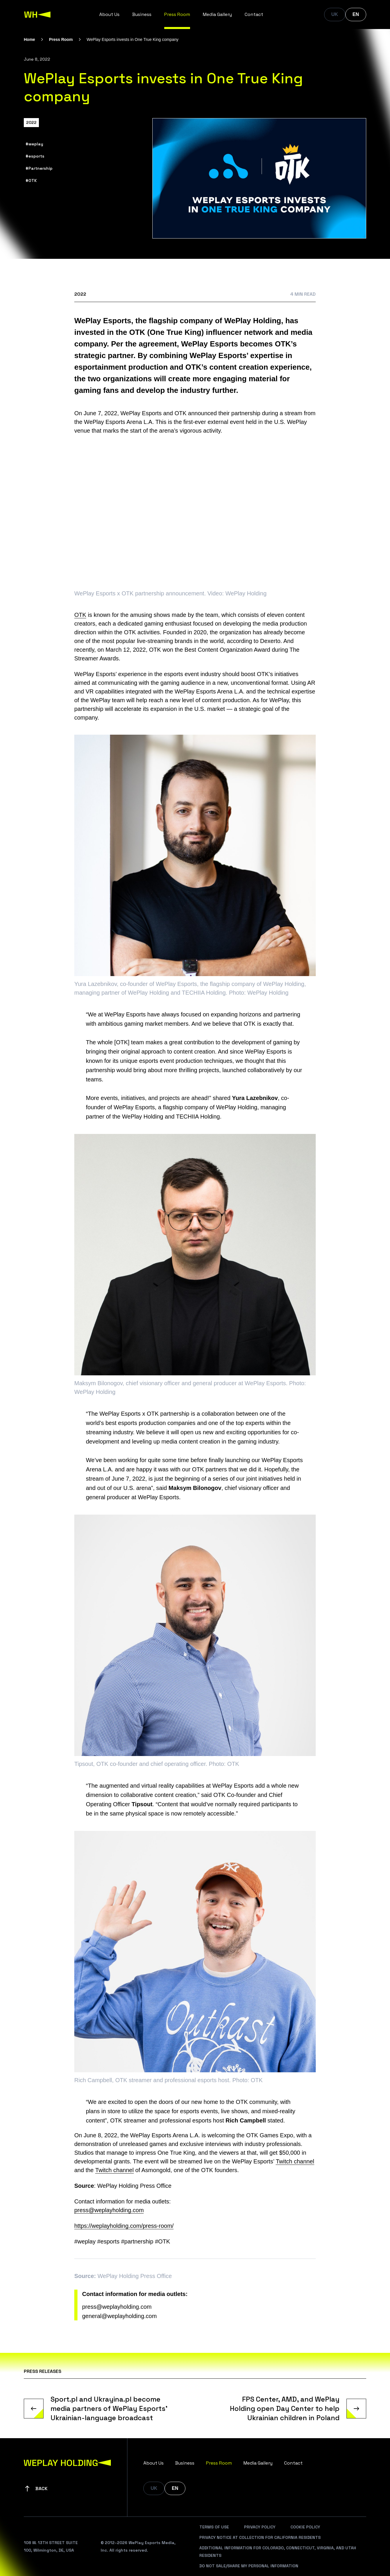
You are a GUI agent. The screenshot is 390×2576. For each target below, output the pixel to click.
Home (29, 39)
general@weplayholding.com (119, 2316)
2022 (31, 122)
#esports (35, 156)
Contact (254, 14)
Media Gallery (217, 14)
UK (334, 14)
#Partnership (39, 168)
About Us (109, 14)
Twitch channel (295, 2161)
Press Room (177, 14)
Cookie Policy (305, 2527)
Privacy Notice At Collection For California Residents (260, 2537)
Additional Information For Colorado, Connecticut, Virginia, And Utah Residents (277, 2551)
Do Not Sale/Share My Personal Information (248, 2565)
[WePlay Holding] (37, 14)
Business (141, 14)
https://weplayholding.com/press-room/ (124, 2226)
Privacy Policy (259, 2527)
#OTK (31, 180)
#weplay (34, 144)
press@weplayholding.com (109, 2210)
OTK (80, 615)
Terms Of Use (214, 2527)
